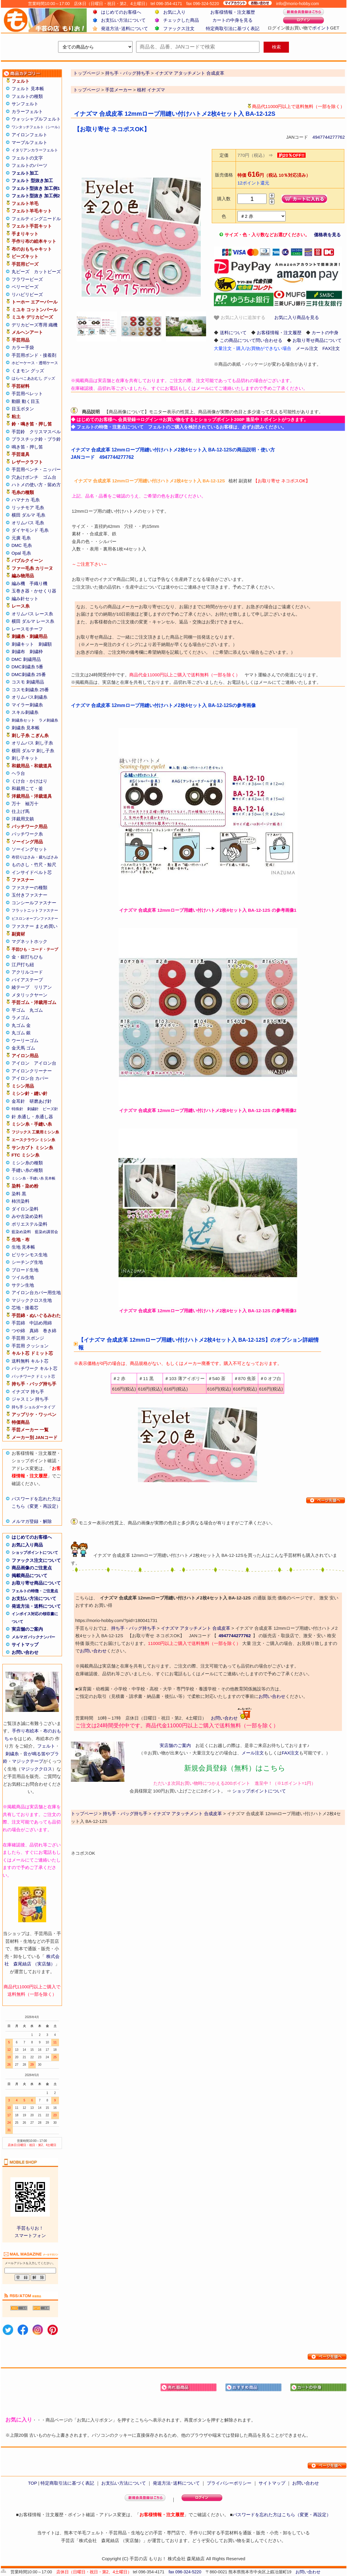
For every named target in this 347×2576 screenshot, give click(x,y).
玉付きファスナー (29, 894)
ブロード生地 (25, 1269)
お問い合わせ (25, 1652)
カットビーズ (47, 271)
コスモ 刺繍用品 (28, 681)
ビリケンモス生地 (29, 1254)
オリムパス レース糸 (32, 613)
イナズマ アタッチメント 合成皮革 (195, 1628)
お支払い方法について (123, 20)
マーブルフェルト (29, 142)
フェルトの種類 (27, 96)
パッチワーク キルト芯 (34, 1368)
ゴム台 (49, 477)
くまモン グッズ (28, 370)
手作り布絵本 (25, 1730)
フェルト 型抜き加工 (32, 180)
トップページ (86, 89)
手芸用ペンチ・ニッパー (36, 469)
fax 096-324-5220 (185, 2571)
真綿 (33, 1330)
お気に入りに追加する (239, 317)
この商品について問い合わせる (251, 340)
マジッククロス (36, 1768)
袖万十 (31, 803)
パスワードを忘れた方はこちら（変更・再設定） (282, 2514)
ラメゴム (20, 1017)
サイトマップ (25, 1644)
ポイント (321, 27)
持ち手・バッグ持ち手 (133, 1628)
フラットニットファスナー (35, 910)
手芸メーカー (118, 89)
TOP (32, 2483)
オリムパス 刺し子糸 (32, 742)
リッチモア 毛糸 (28, 507)
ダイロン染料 (25, 1208)
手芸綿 (18, 1322)
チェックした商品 (181, 20)
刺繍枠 (36, 651)
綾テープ (20, 987)
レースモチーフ (27, 628)
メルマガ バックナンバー (33, 1637)
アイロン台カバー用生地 (36, 1292)
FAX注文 (331, 348)
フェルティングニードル (36, 218)
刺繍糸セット (23, 720)
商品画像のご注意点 (32, 1567)
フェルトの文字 (27, 157)
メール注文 (307, 348)
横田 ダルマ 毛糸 (28, 514)
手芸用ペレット (27, 393)
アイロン (20, 1063)
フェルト (46, 1745)
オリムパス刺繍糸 (29, 697)
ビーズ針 (50, 1109)
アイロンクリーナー (32, 1070)
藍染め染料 (21, 1232)
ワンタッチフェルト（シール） (37, 127)
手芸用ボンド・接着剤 (34, 355)
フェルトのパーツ (29, 165)
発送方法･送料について (124, 28)
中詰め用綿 (40, 1322)
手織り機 (38, 583)
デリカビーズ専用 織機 (34, 324)
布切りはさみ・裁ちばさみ (35, 857)
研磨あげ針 (40, 1101)
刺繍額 (45, 644)
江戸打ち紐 (23, 964)
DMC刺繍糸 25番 (29, 674)
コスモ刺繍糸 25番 (30, 689)
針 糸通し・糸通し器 (32, 1116)
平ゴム (18, 1010)
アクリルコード (27, 972)
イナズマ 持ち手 (28, 1391)
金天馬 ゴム (23, 1047)
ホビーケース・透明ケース (35, 363)
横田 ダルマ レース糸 (33, 621)
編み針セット (25, 598)
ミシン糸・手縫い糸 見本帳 (33, 1178)
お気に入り (174, 12)
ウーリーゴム (25, 1040)
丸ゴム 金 (21, 1025)
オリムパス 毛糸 (28, 522)
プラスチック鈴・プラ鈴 (36, 439)
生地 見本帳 (23, 1246)
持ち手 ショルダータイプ (33, 1407)
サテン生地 (23, 1285)
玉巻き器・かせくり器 (34, 590)
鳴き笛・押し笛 (27, 446)
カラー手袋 (23, 347)
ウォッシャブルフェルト (36, 118)
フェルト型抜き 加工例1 (36, 188)
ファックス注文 (178, 28)
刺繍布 (18, 651)
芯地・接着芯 (25, 1307)
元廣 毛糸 (21, 537)
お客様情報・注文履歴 (232, 12)
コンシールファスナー (34, 902)
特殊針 (17, 1109)
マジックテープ (27, 1761)
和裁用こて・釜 (27, 788)
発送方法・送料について (36, 1606)
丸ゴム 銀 (21, 1032)
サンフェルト (25, 103)
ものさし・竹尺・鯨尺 (34, 864)
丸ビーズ (20, 271)
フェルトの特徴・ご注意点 (35, 1591)
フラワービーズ (27, 279)
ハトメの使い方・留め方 (36, 484)
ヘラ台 (18, 773)
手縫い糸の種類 (27, 1170)
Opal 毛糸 (21, 553)
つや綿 (18, 1330)
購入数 (224, 198)
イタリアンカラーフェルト (35, 150)
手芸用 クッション (30, 1345)
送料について (233, 332)
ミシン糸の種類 (27, 1162)
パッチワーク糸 (27, 833)
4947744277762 (328, 137)
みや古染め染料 (27, 1216)
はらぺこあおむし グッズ (33, 378)
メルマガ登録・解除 (32, 1521)
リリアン (43, 987)
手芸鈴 (18, 431)
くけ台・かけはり (29, 780)
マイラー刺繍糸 (27, 704)
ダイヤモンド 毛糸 (30, 530)
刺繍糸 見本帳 (26, 727)
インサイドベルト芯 (32, 872)
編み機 (18, 583)
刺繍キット (23, 644)
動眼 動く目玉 (26, 401)
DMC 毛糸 (22, 545)
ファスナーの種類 (29, 887)
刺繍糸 (12, 1753)
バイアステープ (27, 979)
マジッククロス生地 (32, 1300)
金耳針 (18, 1101)
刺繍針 (33, 1109)
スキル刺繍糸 (25, 712)
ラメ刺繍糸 (48, 720)
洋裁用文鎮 (23, 818)
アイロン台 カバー (30, 1078)
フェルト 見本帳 (28, 88)
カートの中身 (325, 332)
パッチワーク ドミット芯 (33, 1376)
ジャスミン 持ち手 (30, 1399)
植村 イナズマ (151, 89)
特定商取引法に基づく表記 (232, 28)
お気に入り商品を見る (296, 317)
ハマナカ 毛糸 (26, 499)
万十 (16, 803)
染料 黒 (19, 1193)
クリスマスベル (45, 431)
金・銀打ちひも (27, 956)
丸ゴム (36, 1010)
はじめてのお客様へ (121, 12)
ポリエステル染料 (29, 1224)
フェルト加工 (25, 173)
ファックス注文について (36, 1560)
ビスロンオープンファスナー (35, 918)
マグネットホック (29, 941)
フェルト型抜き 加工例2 (36, 195)
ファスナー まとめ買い (34, 926)
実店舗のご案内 (27, 1629)
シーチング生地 (27, 1262)
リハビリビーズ (27, 294)
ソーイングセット (29, 849)
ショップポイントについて (35, 1552)
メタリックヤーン (29, 994)
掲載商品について (29, 1575)
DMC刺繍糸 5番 (27, 666)
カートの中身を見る (232, 20)
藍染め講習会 (46, 1232)
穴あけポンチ (25, 477)
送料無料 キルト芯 (30, 1360)
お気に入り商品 (27, 1544)
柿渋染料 (20, 1201)
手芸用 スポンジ (28, 1338)
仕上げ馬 (20, 811)
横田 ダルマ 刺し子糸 (33, 750)
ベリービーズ (25, 286)
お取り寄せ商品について (36, 1582)
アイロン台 (45, 1063)
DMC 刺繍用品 (26, 659)
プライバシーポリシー (229, 2483)
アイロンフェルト (29, 134)
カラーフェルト (27, 111)
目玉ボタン (23, 408)
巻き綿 (49, 1330)
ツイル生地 (23, 1277)
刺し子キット (25, 758)
